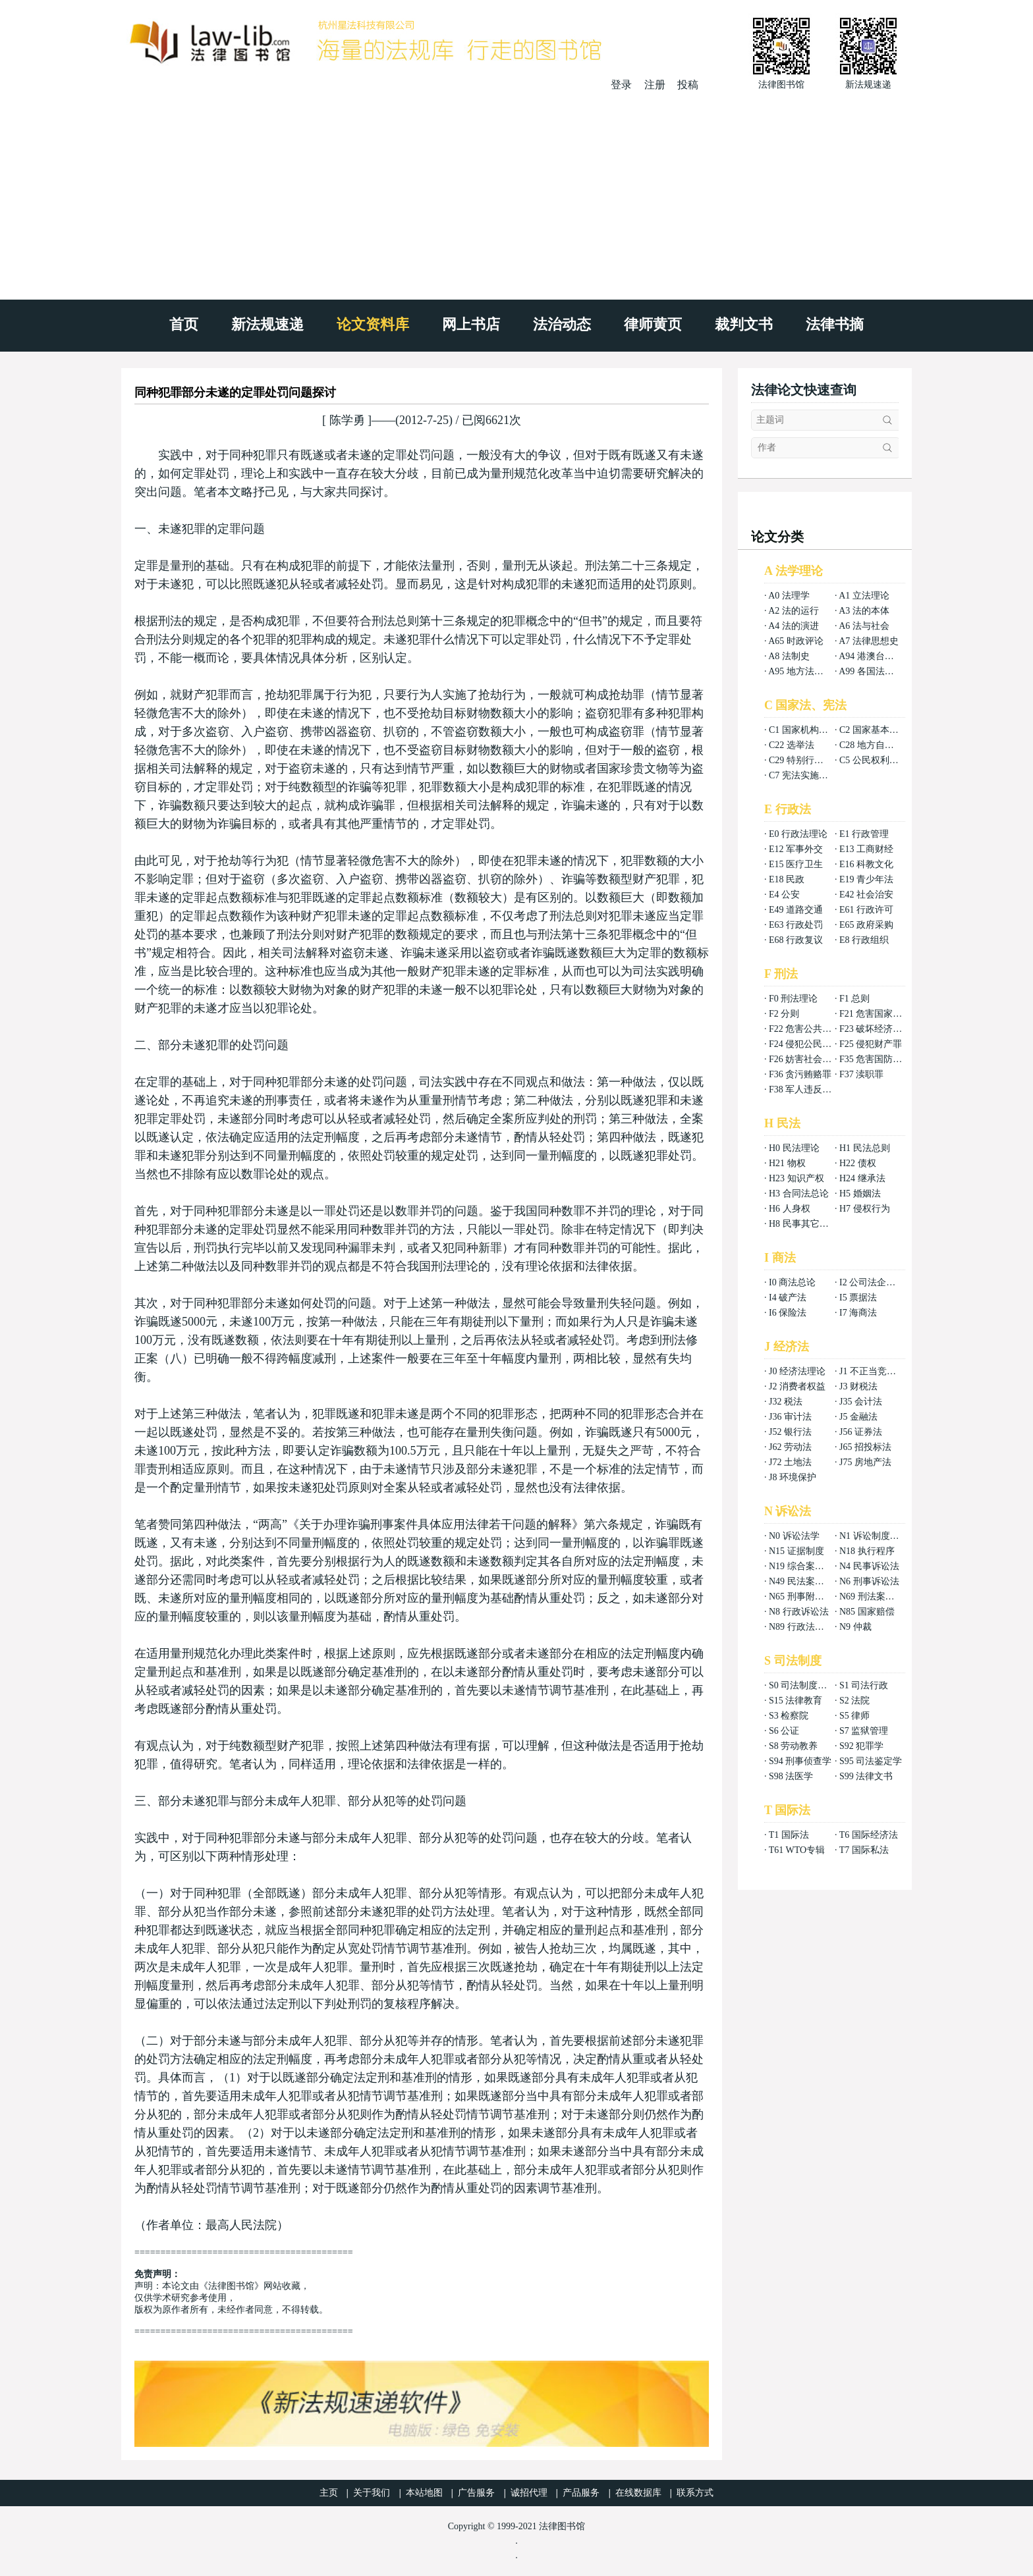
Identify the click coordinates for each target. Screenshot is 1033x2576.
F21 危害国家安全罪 (879, 1014)
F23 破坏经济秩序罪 (879, 1029)
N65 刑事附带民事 (806, 1596)
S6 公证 (784, 1731)
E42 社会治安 (866, 894)
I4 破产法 (787, 1297)
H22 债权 (857, 1163)
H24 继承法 (862, 1178)
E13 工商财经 (866, 849)
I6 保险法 (787, 1313)
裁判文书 (744, 324)
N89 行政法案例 (801, 1627)
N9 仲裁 (855, 1627)
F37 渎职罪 (861, 1074)
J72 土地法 (790, 1462)
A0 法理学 (789, 596)
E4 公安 (784, 894)
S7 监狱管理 (863, 1731)
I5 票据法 (858, 1297)
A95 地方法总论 (800, 671)
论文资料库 (373, 324)
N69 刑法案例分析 (876, 1596)
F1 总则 (854, 999)
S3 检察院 (788, 1716)
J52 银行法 (790, 1432)
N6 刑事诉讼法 (869, 1581)
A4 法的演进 (793, 626)
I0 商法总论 (792, 1282)
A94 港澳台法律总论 (880, 656)
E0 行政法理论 (798, 834)
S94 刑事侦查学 (800, 1761)
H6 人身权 (789, 1209)
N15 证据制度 (796, 1551)
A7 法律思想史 (869, 641)
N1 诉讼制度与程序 (878, 1536)
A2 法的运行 (793, 611)
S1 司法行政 (863, 1685)
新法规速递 (267, 324)
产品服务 (581, 2493)
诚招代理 (529, 2493)
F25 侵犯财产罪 (870, 1044)
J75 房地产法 (865, 1462)
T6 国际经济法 (868, 1835)
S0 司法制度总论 (802, 1685)
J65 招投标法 (865, 1447)
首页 (183, 324)
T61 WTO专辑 (797, 1850)
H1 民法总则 (864, 1148)
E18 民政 (786, 879)
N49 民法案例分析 (806, 1581)
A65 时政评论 (796, 641)
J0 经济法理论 (797, 1371)
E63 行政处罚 (796, 925)
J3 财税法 (858, 1386)
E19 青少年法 (866, 879)
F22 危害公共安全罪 (809, 1029)
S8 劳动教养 (793, 1746)
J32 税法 (785, 1402)
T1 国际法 (789, 1835)
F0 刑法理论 (793, 999)
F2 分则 (784, 1014)
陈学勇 (347, 420)
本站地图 (424, 2493)
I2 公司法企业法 (872, 1282)
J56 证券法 (860, 1432)
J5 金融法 (858, 1417)
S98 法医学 (791, 1776)
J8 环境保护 (792, 1477)
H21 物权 (787, 1163)
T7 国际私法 (864, 1850)
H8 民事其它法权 (803, 1224)
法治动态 (562, 324)
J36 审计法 (790, 1417)
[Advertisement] (516, 191)
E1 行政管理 (864, 834)
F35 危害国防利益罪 (879, 1059)
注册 (654, 84)
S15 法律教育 (795, 1700)
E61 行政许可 (866, 910)
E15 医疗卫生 (796, 864)
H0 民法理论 (794, 1148)
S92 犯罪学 (861, 1746)
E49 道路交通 (796, 910)
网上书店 (471, 324)
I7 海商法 (858, 1313)
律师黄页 (653, 324)
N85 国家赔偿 (867, 1612)
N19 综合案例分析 (806, 1566)
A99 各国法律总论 (875, 671)
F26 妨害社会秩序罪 (809, 1059)
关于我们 (371, 2493)
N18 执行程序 (867, 1551)
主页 (329, 2493)
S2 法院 (854, 1700)
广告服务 (476, 2493)
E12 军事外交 (796, 849)
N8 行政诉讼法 (799, 1612)
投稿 (687, 84)
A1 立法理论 (864, 596)
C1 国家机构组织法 (808, 730)
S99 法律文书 (866, 1776)
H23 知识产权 (796, 1178)
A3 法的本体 (864, 611)
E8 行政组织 (864, 940)
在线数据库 (638, 2493)
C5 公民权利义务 (873, 760)
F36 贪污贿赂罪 (800, 1074)
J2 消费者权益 (797, 1386)
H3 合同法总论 (799, 1193)
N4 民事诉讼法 (869, 1566)
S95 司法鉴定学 (870, 1761)
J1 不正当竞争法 (872, 1371)
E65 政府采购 (866, 925)
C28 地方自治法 (871, 745)
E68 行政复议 (796, 940)
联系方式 (695, 2493)
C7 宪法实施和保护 (808, 775)
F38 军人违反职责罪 (809, 1089)
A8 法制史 (789, 656)
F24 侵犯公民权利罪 (809, 1044)
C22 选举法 (791, 745)
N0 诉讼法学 (794, 1536)
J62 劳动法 (790, 1447)
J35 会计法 (860, 1402)
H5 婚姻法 (860, 1193)
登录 (621, 84)
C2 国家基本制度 (873, 730)
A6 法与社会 (864, 626)
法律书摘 (835, 324)
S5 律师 (854, 1716)
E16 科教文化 (866, 864)
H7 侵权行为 (864, 1209)
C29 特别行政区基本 (810, 760)
